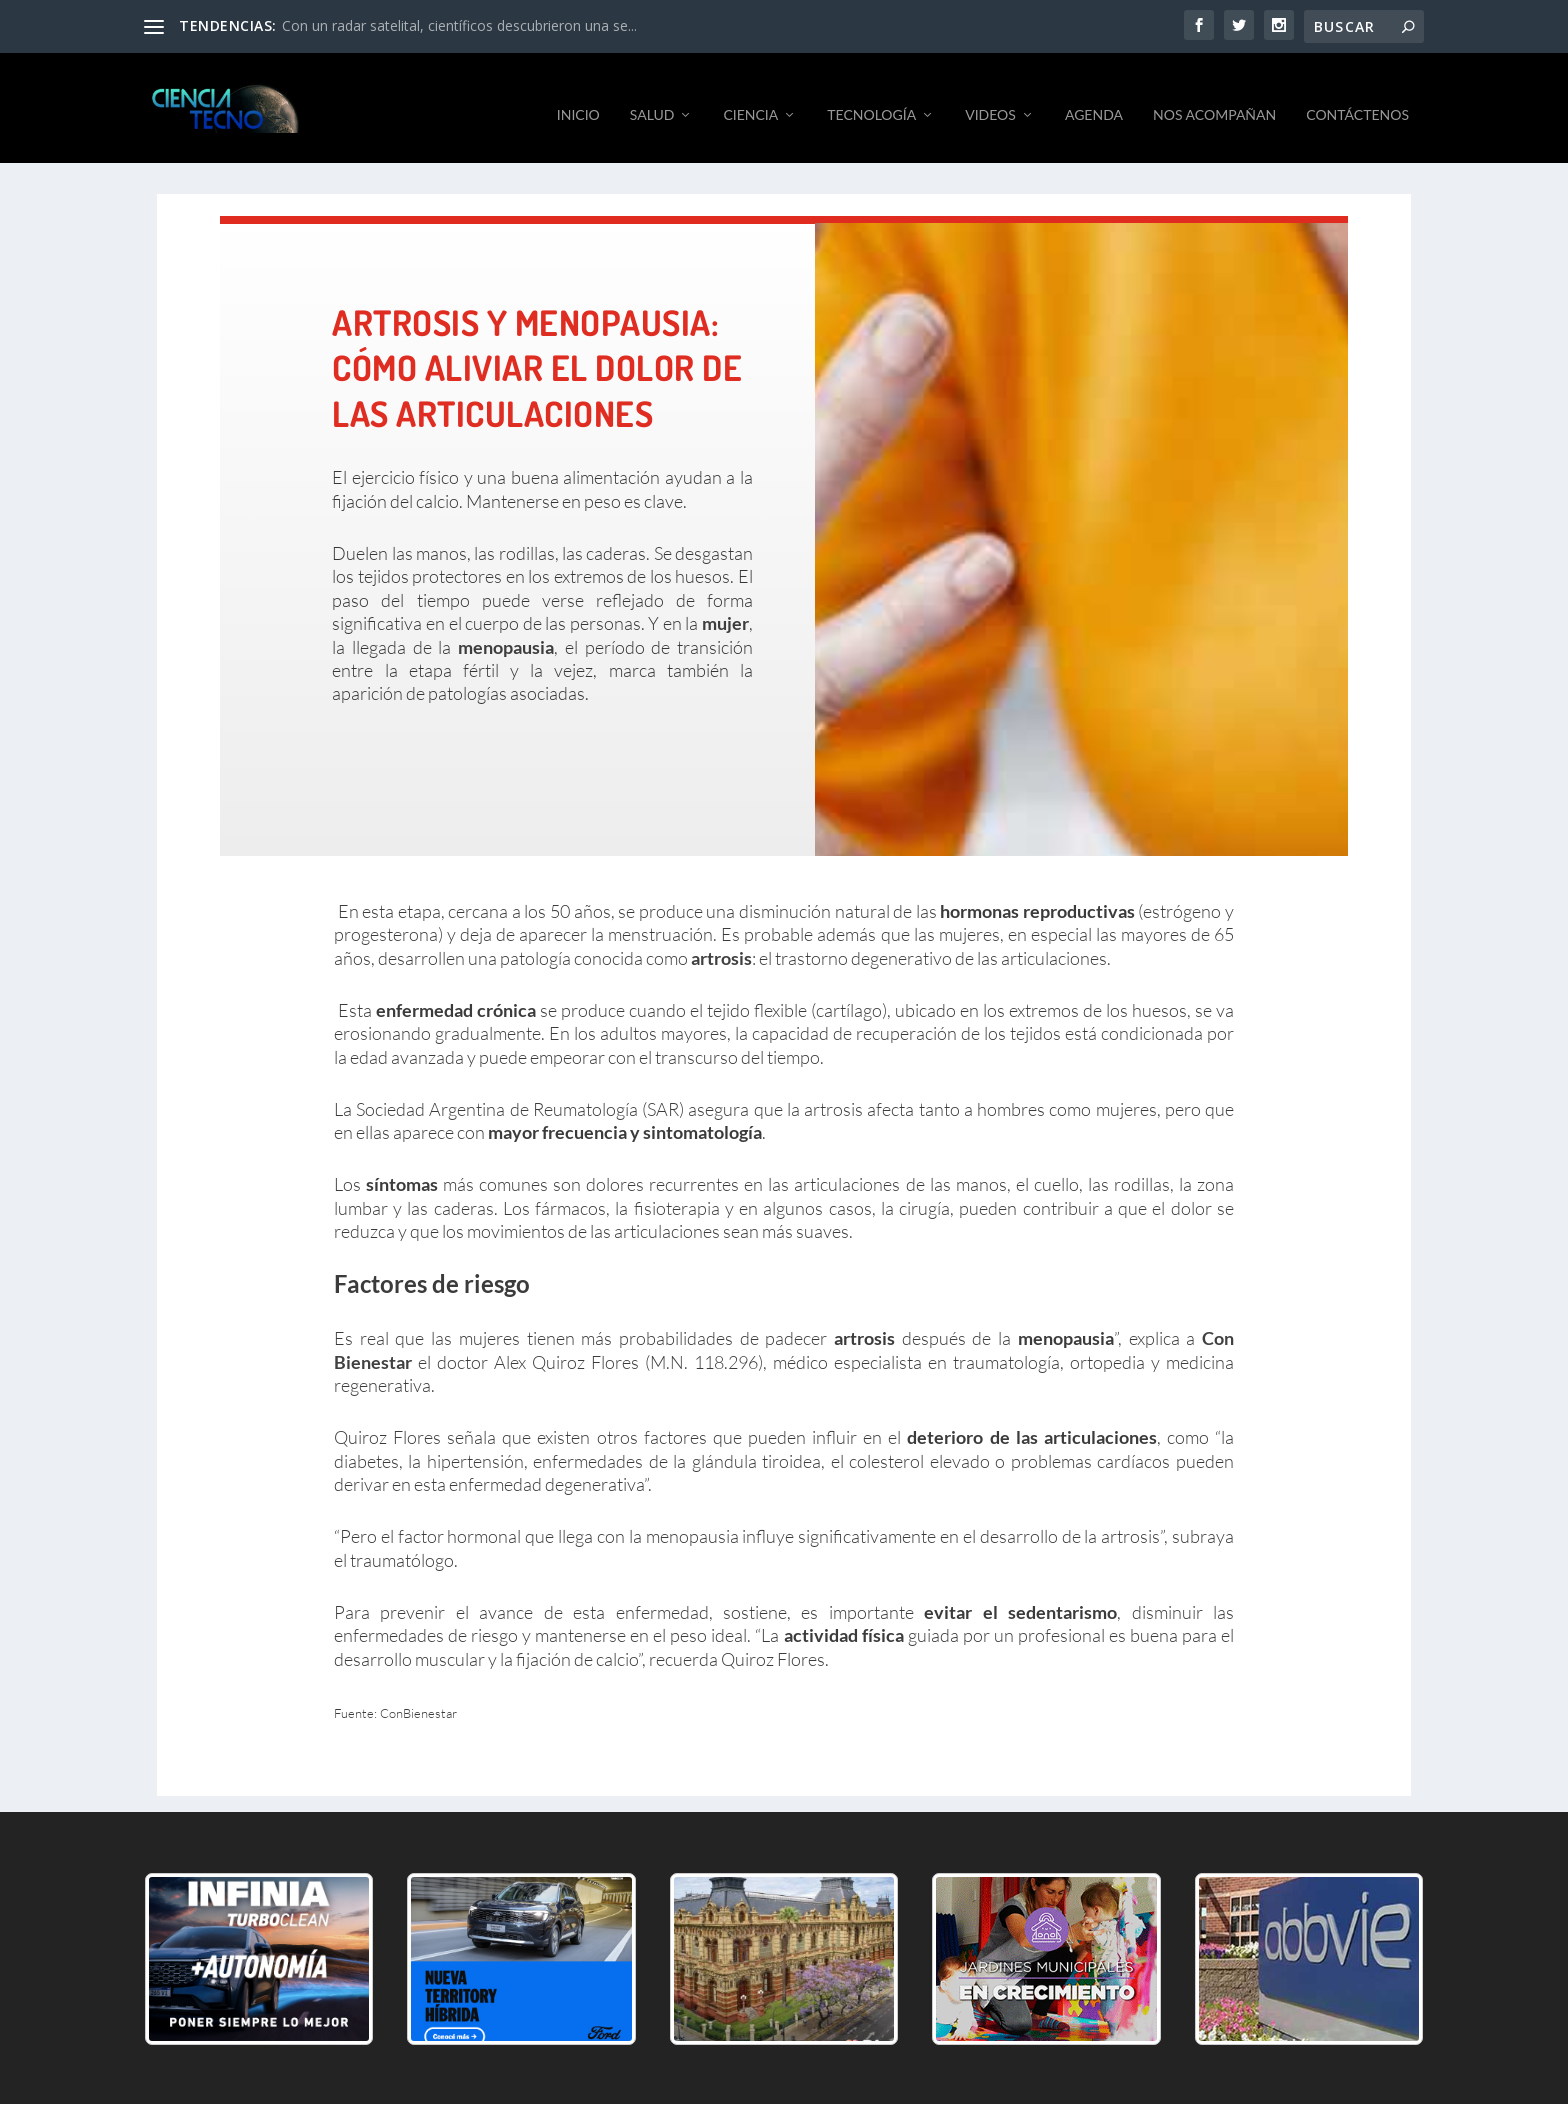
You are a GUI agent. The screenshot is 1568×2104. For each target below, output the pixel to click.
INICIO (578, 100)
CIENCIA (750, 100)
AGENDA (1094, 100)
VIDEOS (990, 100)
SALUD (652, 100)
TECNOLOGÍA (871, 100)
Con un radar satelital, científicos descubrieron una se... (459, 25)
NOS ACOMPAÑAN (1214, 100)
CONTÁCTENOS (1357, 100)
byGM (567, 2081)
